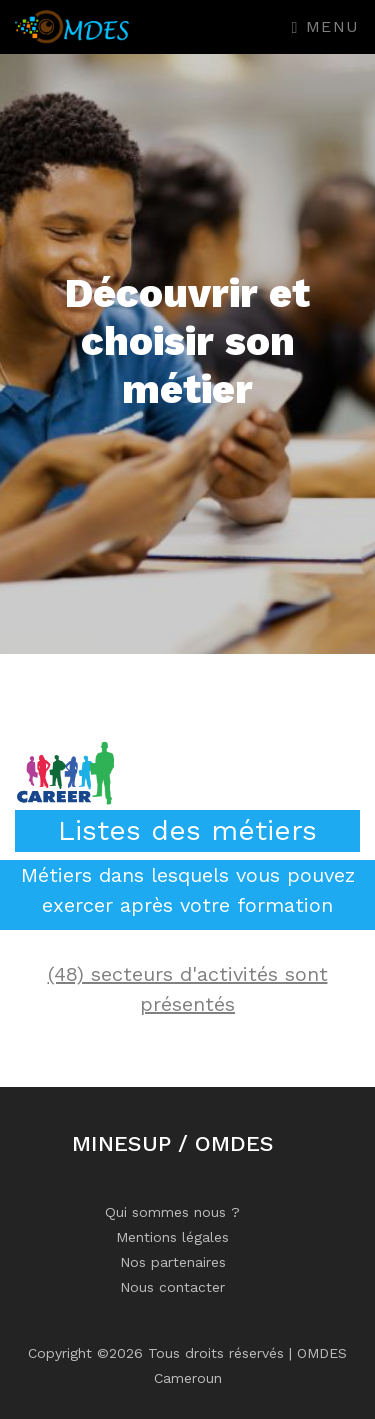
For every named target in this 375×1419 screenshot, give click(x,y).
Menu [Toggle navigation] (326, 26)
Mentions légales (172, 1237)
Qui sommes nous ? (172, 1212)
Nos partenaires (173, 1262)
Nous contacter (172, 1287)
